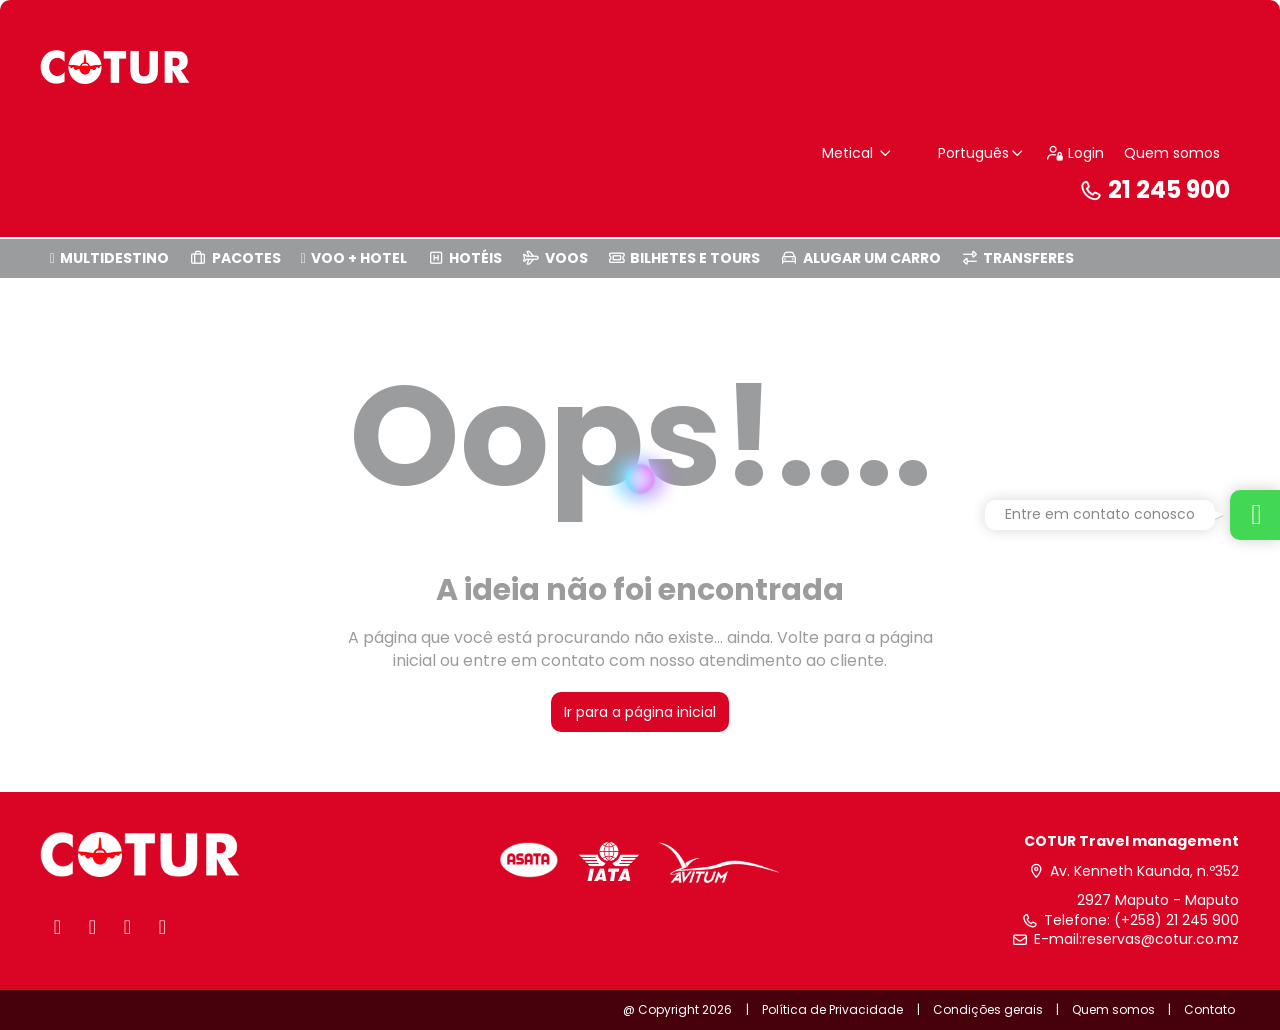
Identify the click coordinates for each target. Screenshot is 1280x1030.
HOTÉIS (465, 258)
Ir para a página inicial (640, 712)
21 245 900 (1154, 189)
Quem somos (1172, 153)
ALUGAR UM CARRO (860, 258)
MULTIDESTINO (109, 258)
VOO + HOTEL (354, 258)
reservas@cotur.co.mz (1160, 939)
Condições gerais (988, 1009)
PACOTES (235, 258)
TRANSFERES (1018, 258)
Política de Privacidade (832, 1009)
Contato (1209, 1009)
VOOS (555, 258)
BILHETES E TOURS (684, 258)
